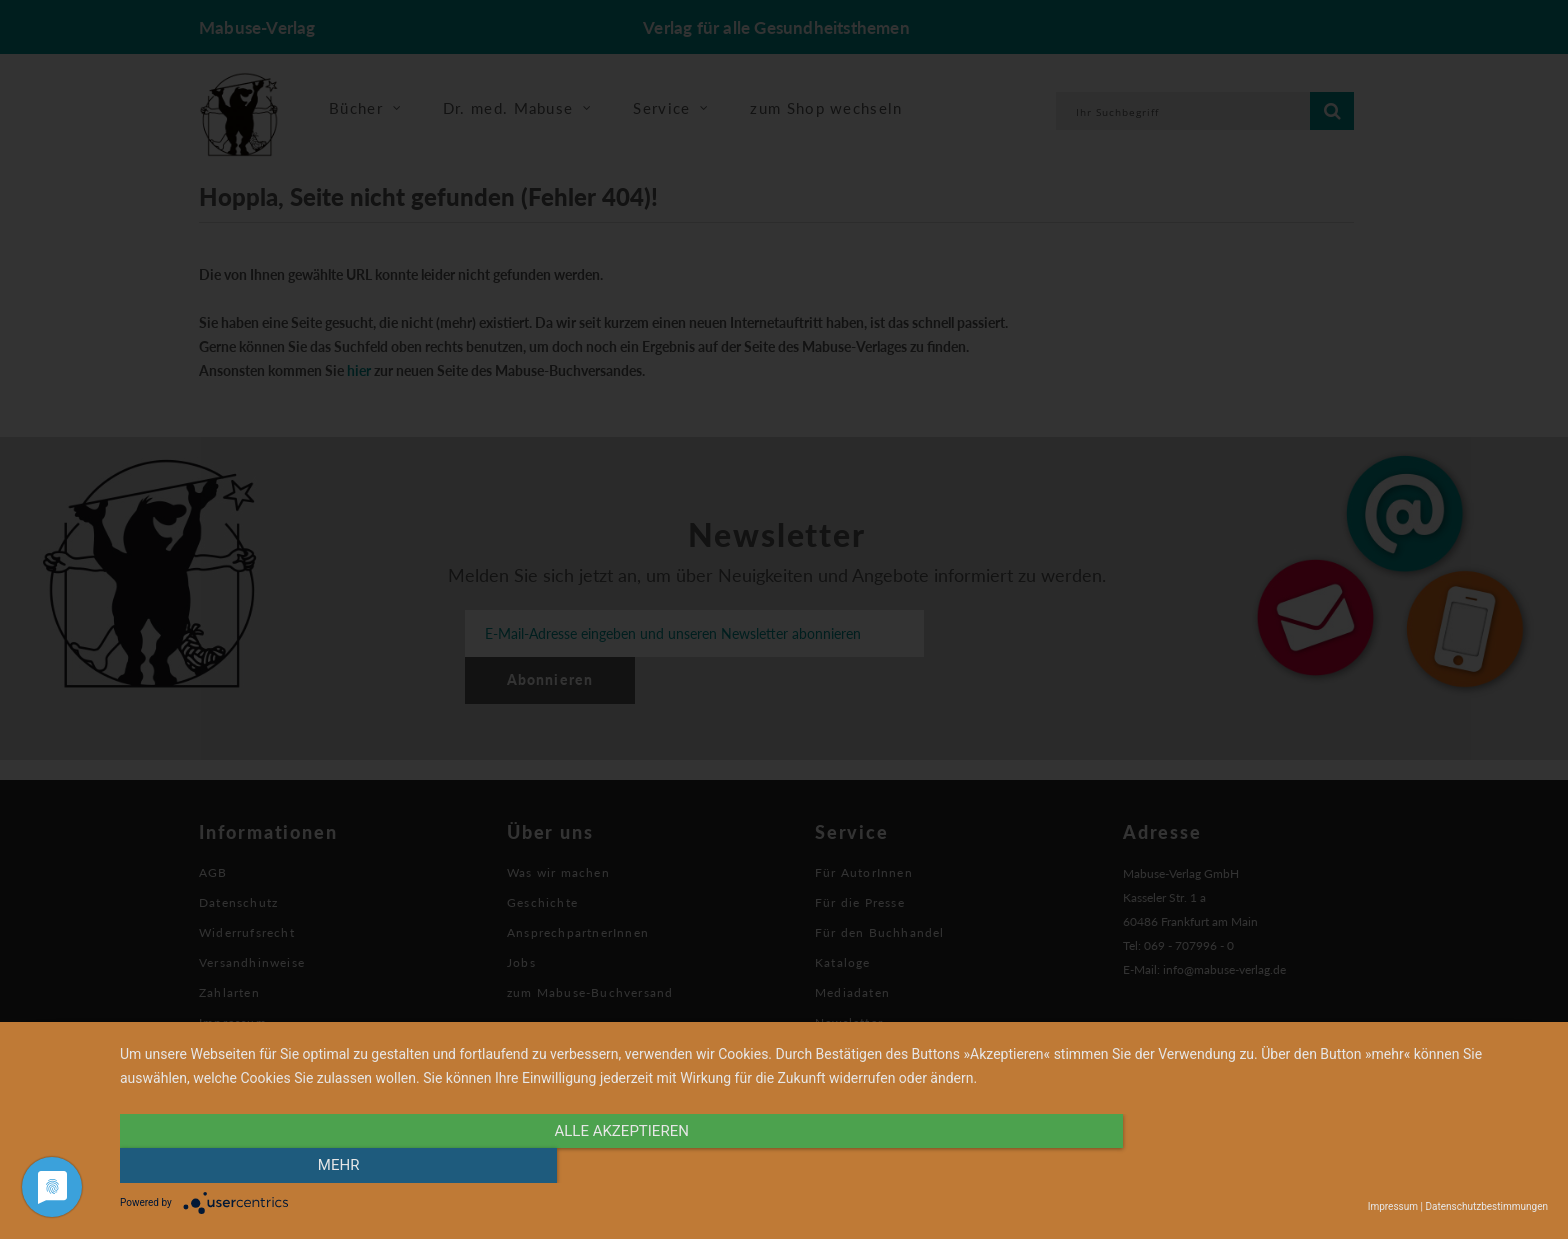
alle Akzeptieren (620, 1166)
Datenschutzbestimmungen (1486, 1206)
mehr (1334, 1166)
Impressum (1393, 1206)
